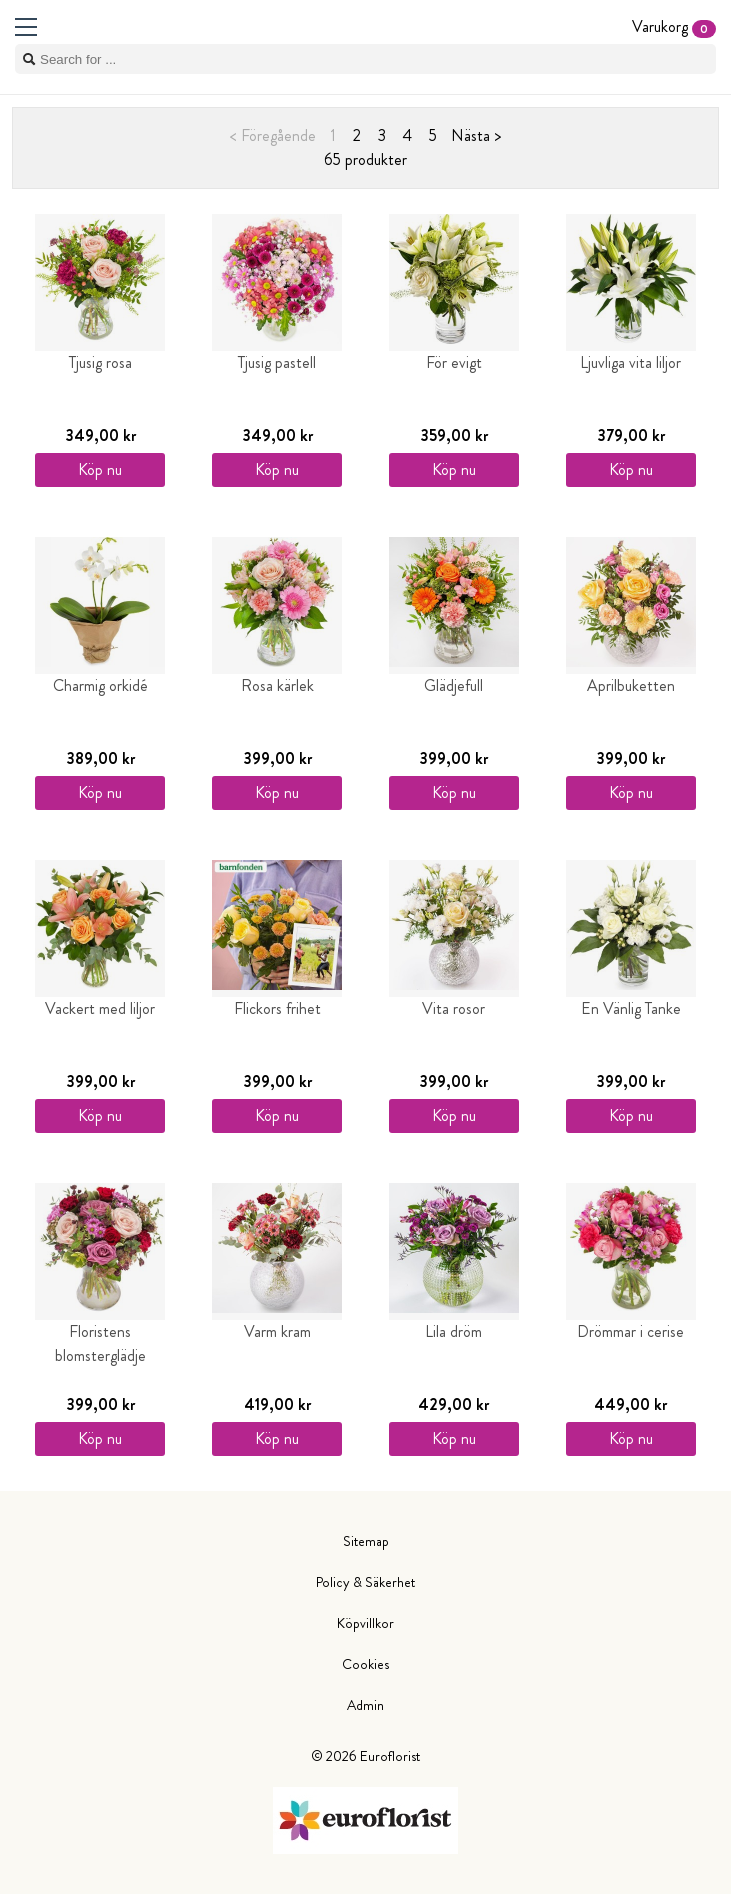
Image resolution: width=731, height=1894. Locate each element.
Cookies (365, 1664)
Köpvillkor (365, 1623)
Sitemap (366, 1541)
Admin (365, 1705)
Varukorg (674, 26)
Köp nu (100, 469)
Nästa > (476, 135)
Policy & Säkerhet (365, 1582)
